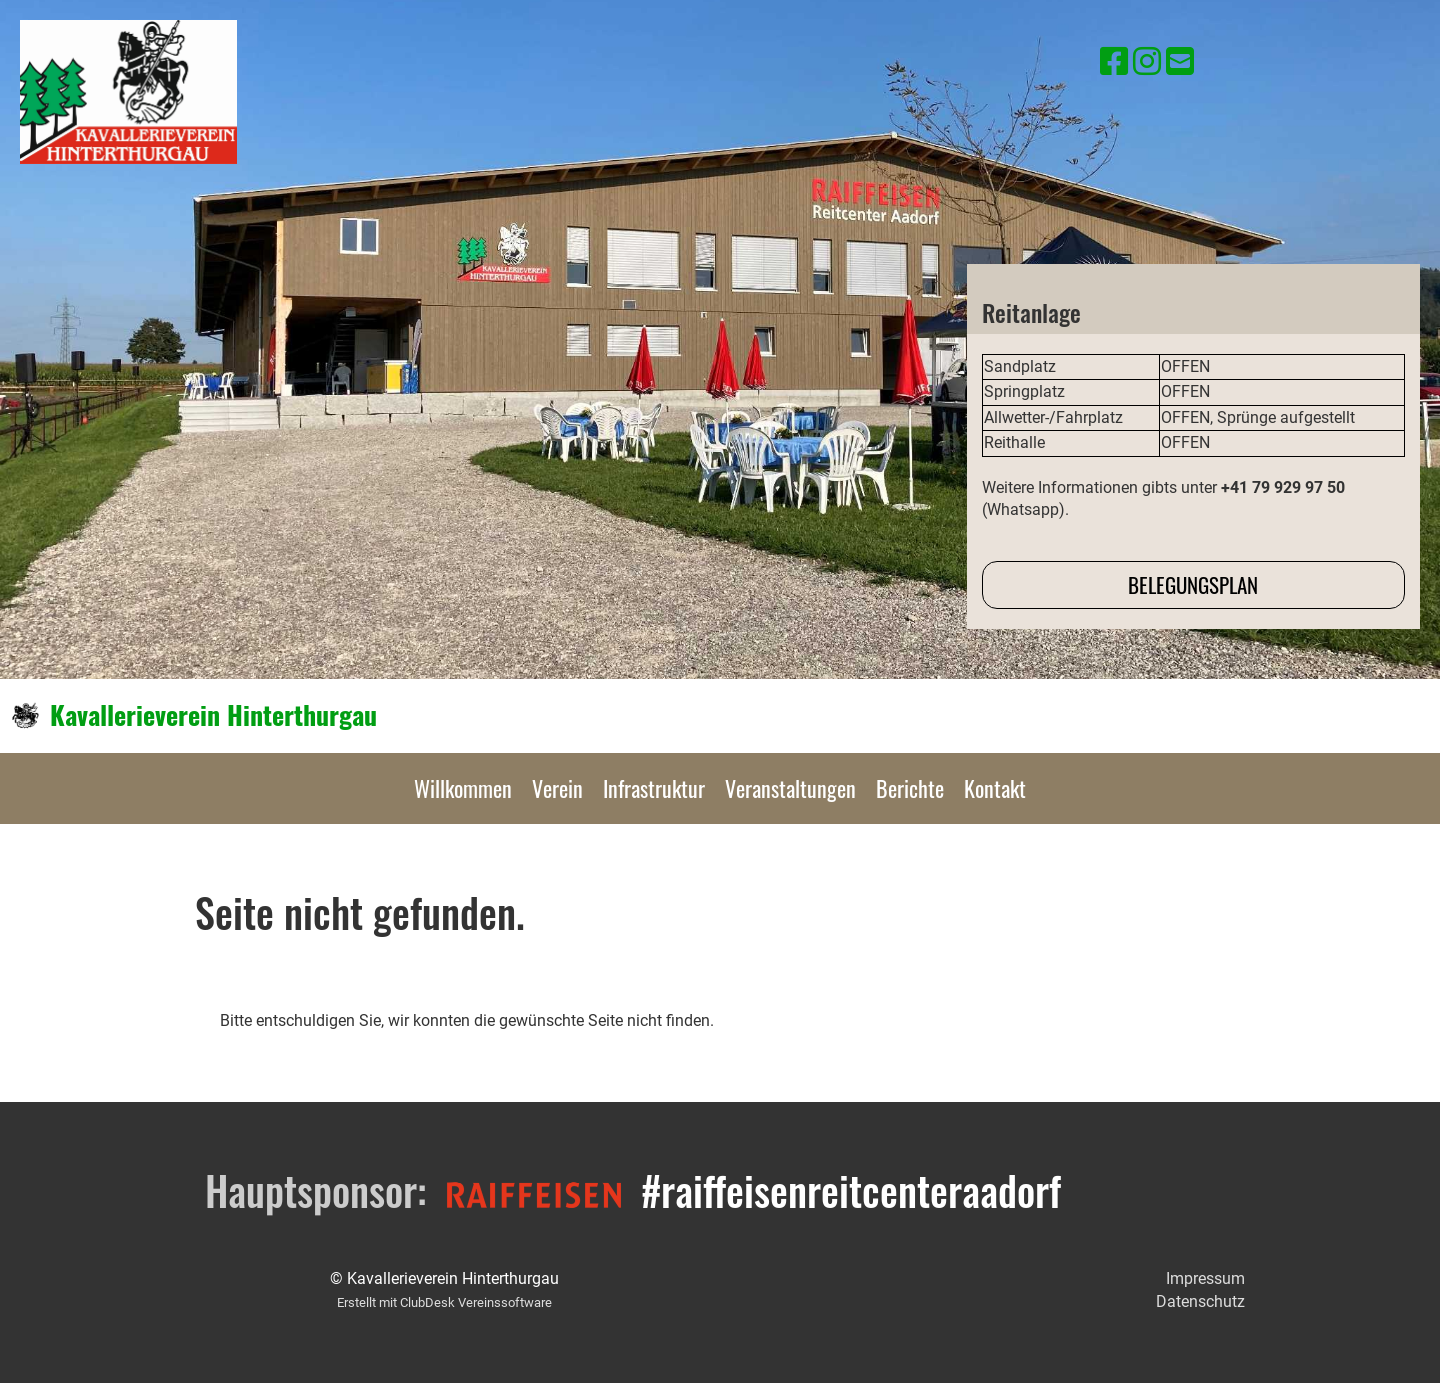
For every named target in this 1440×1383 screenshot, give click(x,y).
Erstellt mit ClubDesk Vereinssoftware (444, 1302)
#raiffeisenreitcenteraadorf (851, 1190)
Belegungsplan (1193, 584)
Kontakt (995, 788)
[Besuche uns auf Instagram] (1147, 62)
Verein (557, 788)
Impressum (1205, 1278)
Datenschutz (1200, 1301)
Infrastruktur (654, 788)
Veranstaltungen (790, 788)
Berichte (910, 788)
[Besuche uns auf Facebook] (1114, 62)
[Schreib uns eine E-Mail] (1180, 62)
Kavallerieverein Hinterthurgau (213, 715)
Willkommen (463, 788)
